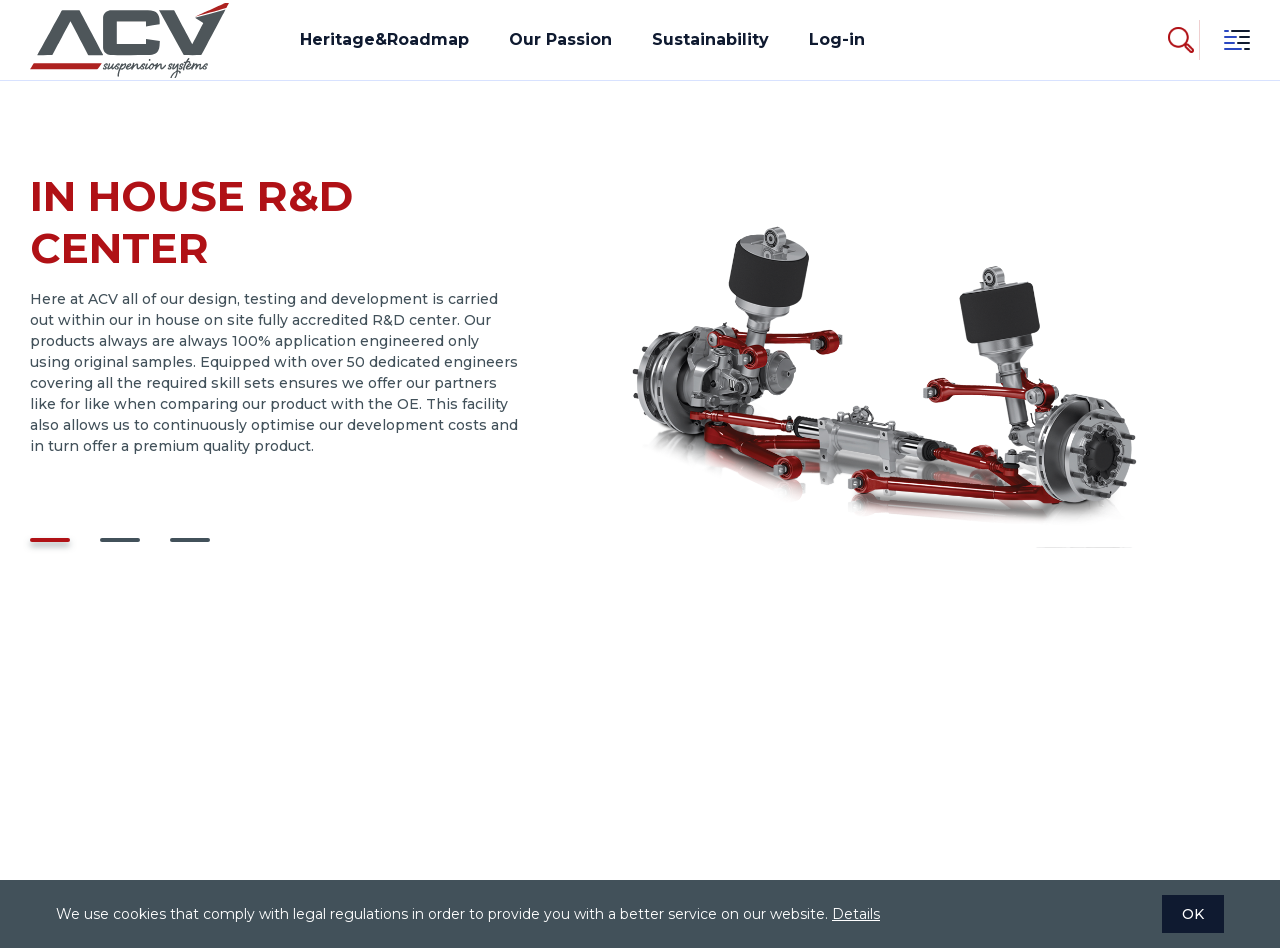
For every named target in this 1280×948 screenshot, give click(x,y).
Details (856, 914)
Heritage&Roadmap (384, 39)
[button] (50, 540)
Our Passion (560, 39)
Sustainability (710, 39)
